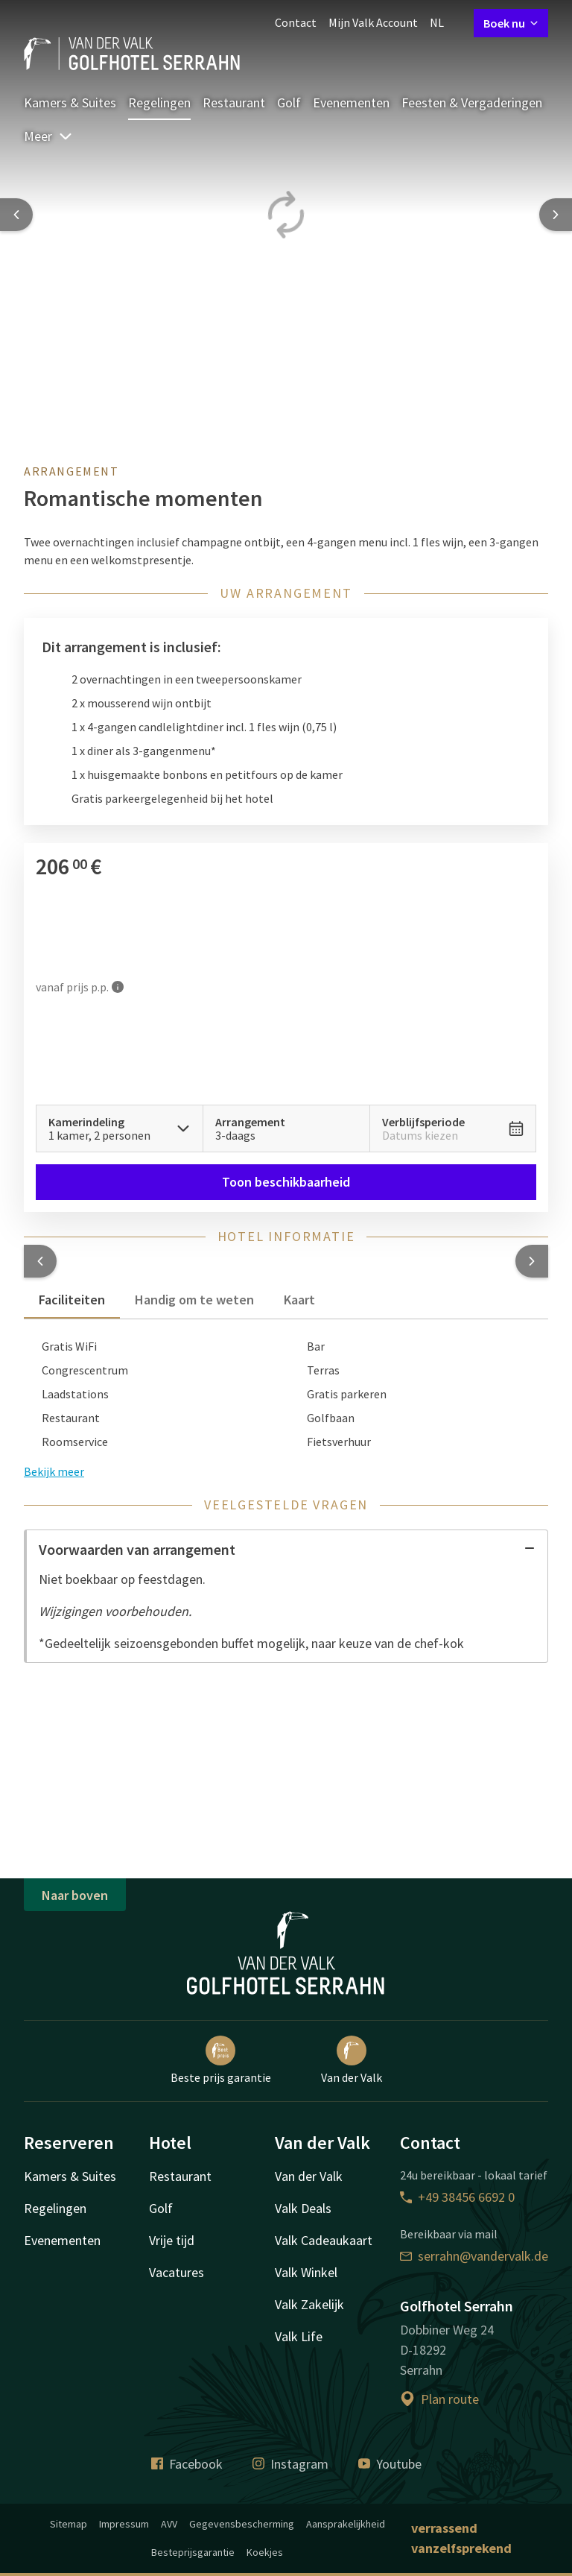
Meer (48, 136)
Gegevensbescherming (241, 2524)
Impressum (124, 2524)
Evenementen (351, 102)
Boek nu (510, 23)
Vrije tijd (171, 2240)
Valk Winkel (306, 2272)
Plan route (439, 2399)
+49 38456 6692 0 (457, 2197)
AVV (169, 2524)
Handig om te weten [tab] (194, 1299)
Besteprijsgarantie (193, 2552)
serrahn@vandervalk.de (474, 2255)
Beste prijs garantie (221, 2060)
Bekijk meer (54, 1471)
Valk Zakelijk (309, 2304)
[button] (40, 1261)
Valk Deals (303, 2208)
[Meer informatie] (118, 986)
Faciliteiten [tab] (72, 1299)
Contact (296, 22)
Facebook (187, 2463)
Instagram (290, 2463)
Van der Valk (351, 2060)
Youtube (390, 2463)
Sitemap (68, 2524)
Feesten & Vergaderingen (471, 102)
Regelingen (159, 102)
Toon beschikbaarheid (286, 1181)
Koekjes (265, 2552)
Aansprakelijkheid (345, 2524)
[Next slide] (555, 214)
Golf (289, 102)
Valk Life (298, 2336)
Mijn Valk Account (373, 22)
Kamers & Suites (70, 102)
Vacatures (176, 2272)
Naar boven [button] (75, 1895)
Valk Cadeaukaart (323, 2240)
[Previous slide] (16, 214)
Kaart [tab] (299, 1299)
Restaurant (234, 102)
